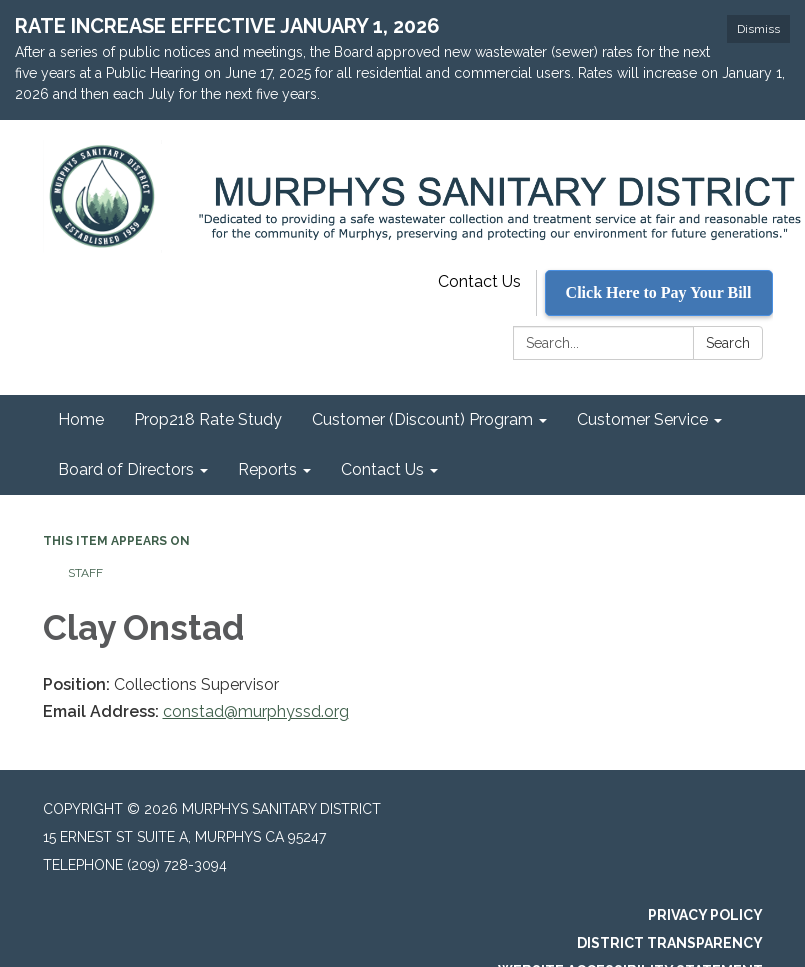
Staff (85, 573)
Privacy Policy (705, 915)
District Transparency (670, 943)
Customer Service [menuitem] (642, 419)
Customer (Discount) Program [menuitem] (422, 419)
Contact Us (479, 281)
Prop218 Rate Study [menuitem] (208, 419)
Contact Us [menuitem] (382, 469)
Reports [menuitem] (267, 469)
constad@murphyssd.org (256, 711)
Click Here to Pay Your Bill (659, 292)
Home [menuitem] (81, 419)
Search (728, 343)
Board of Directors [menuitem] (126, 469)
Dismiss (758, 29)
